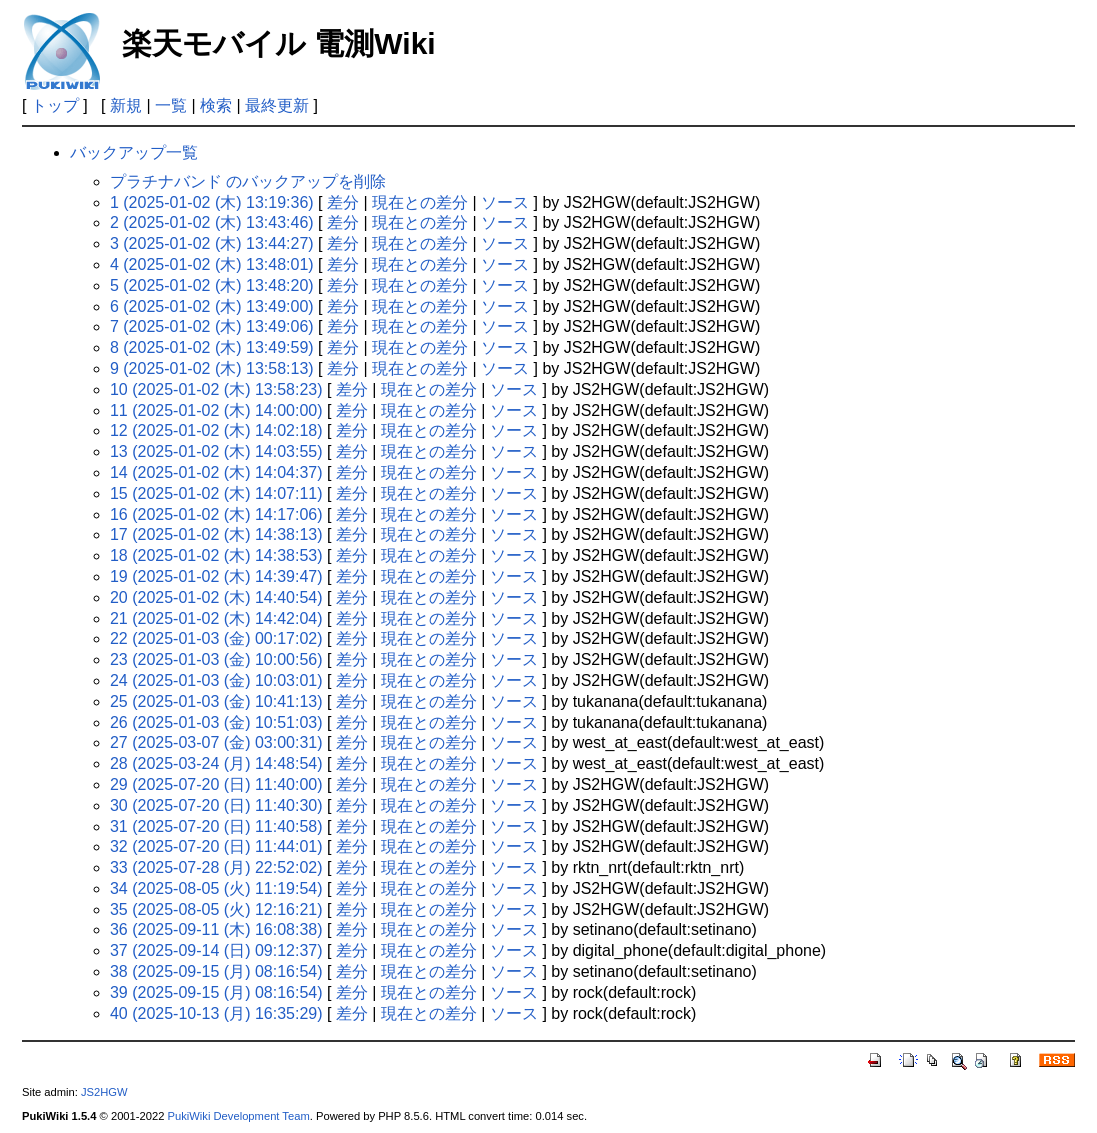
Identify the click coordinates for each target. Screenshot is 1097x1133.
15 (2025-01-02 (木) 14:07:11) (216, 493)
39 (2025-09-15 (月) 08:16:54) (216, 992)
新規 (126, 105)
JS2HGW (104, 1092)
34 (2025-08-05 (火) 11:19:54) (216, 888)
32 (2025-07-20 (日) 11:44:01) (216, 846)
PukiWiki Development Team (239, 1116)
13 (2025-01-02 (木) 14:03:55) (216, 451)
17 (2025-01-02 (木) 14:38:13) (216, 534)
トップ (55, 105)
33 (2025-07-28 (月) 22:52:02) (216, 867)
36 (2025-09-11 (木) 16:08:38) (216, 929)
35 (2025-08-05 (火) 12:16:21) (216, 909)
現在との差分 (420, 202)
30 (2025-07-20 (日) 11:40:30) (216, 805)
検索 (216, 105)
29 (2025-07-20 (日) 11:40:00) (216, 784)
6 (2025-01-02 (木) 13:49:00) (212, 306)
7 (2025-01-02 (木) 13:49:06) (212, 326)
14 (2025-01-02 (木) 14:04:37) (216, 472)
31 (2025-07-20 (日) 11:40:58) (216, 826)
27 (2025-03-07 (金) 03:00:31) (216, 742)
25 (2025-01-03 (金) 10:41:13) (216, 701)
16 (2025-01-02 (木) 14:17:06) (216, 514)
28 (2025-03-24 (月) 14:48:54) (216, 763)
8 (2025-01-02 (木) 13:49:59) (212, 347)
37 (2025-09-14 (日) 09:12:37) (216, 950)
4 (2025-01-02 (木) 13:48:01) (212, 264)
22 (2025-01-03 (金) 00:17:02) (216, 638)
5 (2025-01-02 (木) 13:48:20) (212, 285)
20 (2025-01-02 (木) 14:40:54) (216, 597)
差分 (343, 202)
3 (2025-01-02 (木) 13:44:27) (212, 243)
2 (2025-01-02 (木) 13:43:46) (212, 222)
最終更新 (277, 105)
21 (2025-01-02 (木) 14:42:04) (216, 618)
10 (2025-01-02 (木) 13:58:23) (216, 389)
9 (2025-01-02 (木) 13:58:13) (212, 368)
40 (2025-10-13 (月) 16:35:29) (216, 1013)
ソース (505, 202)
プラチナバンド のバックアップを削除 (248, 181)
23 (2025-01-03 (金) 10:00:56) (216, 659)
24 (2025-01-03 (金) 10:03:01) (216, 680)
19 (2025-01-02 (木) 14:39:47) (216, 576)
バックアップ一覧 (134, 152)
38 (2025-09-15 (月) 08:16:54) (216, 971)
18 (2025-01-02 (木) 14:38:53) (216, 555)
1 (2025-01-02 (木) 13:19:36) (212, 202)
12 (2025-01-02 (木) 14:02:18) (216, 430)
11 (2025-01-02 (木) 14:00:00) (216, 410)
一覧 (171, 105)
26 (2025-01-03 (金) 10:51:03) (216, 722)
